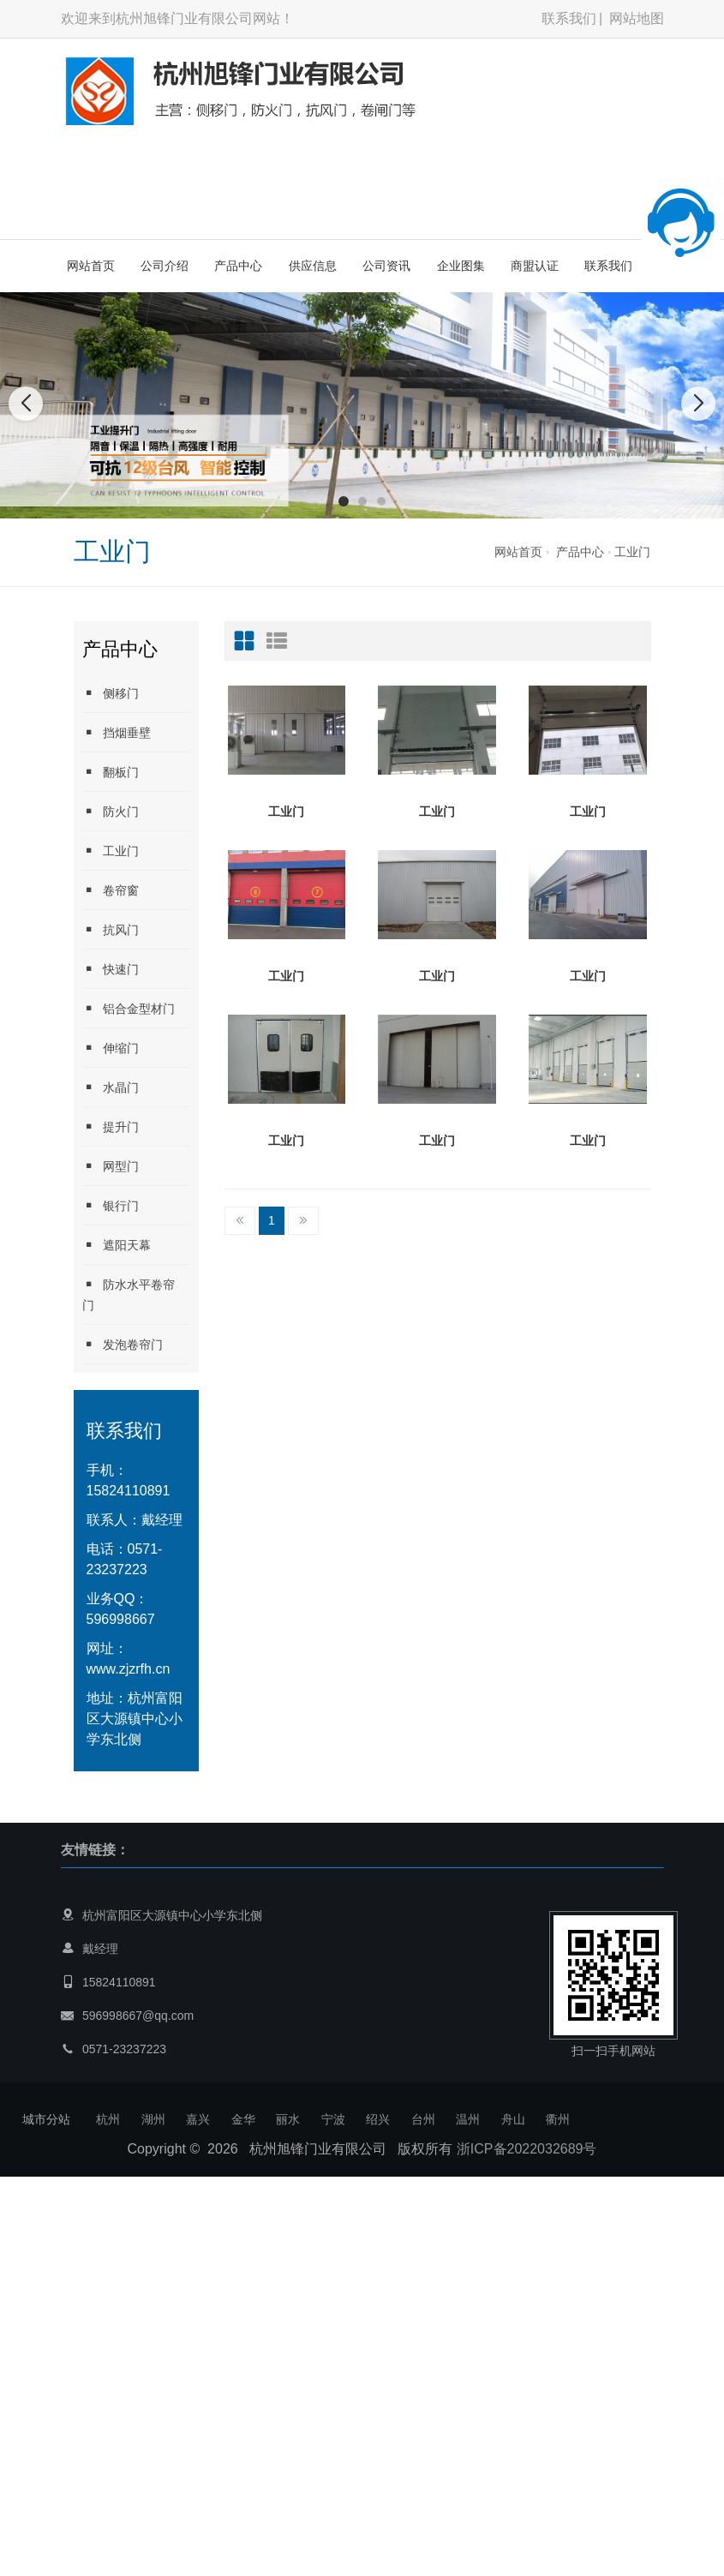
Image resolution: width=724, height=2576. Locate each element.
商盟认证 (535, 266)
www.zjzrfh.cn (129, 1669)
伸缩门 (110, 1047)
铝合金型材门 (128, 1008)
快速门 (110, 969)
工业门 (632, 552)
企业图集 (461, 266)
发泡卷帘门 (122, 1344)
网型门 (110, 1166)
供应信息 (313, 266)
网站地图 (636, 18)
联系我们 (569, 18)
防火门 (110, 811)
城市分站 (46, 2119)
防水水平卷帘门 (128, 1294)
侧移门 (110, 693)
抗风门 (110, 929)
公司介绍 (164, 266)
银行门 (110, 1205)
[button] (343, 501)
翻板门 (110, 771)
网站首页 (91, 266)
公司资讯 (386, 266)
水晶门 (110, 1087)
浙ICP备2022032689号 (527, 2149)
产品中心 (238, 266)
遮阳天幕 (116, 1244)
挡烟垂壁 (116, 732)
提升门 (110, 1126)
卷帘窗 (110, 890)
